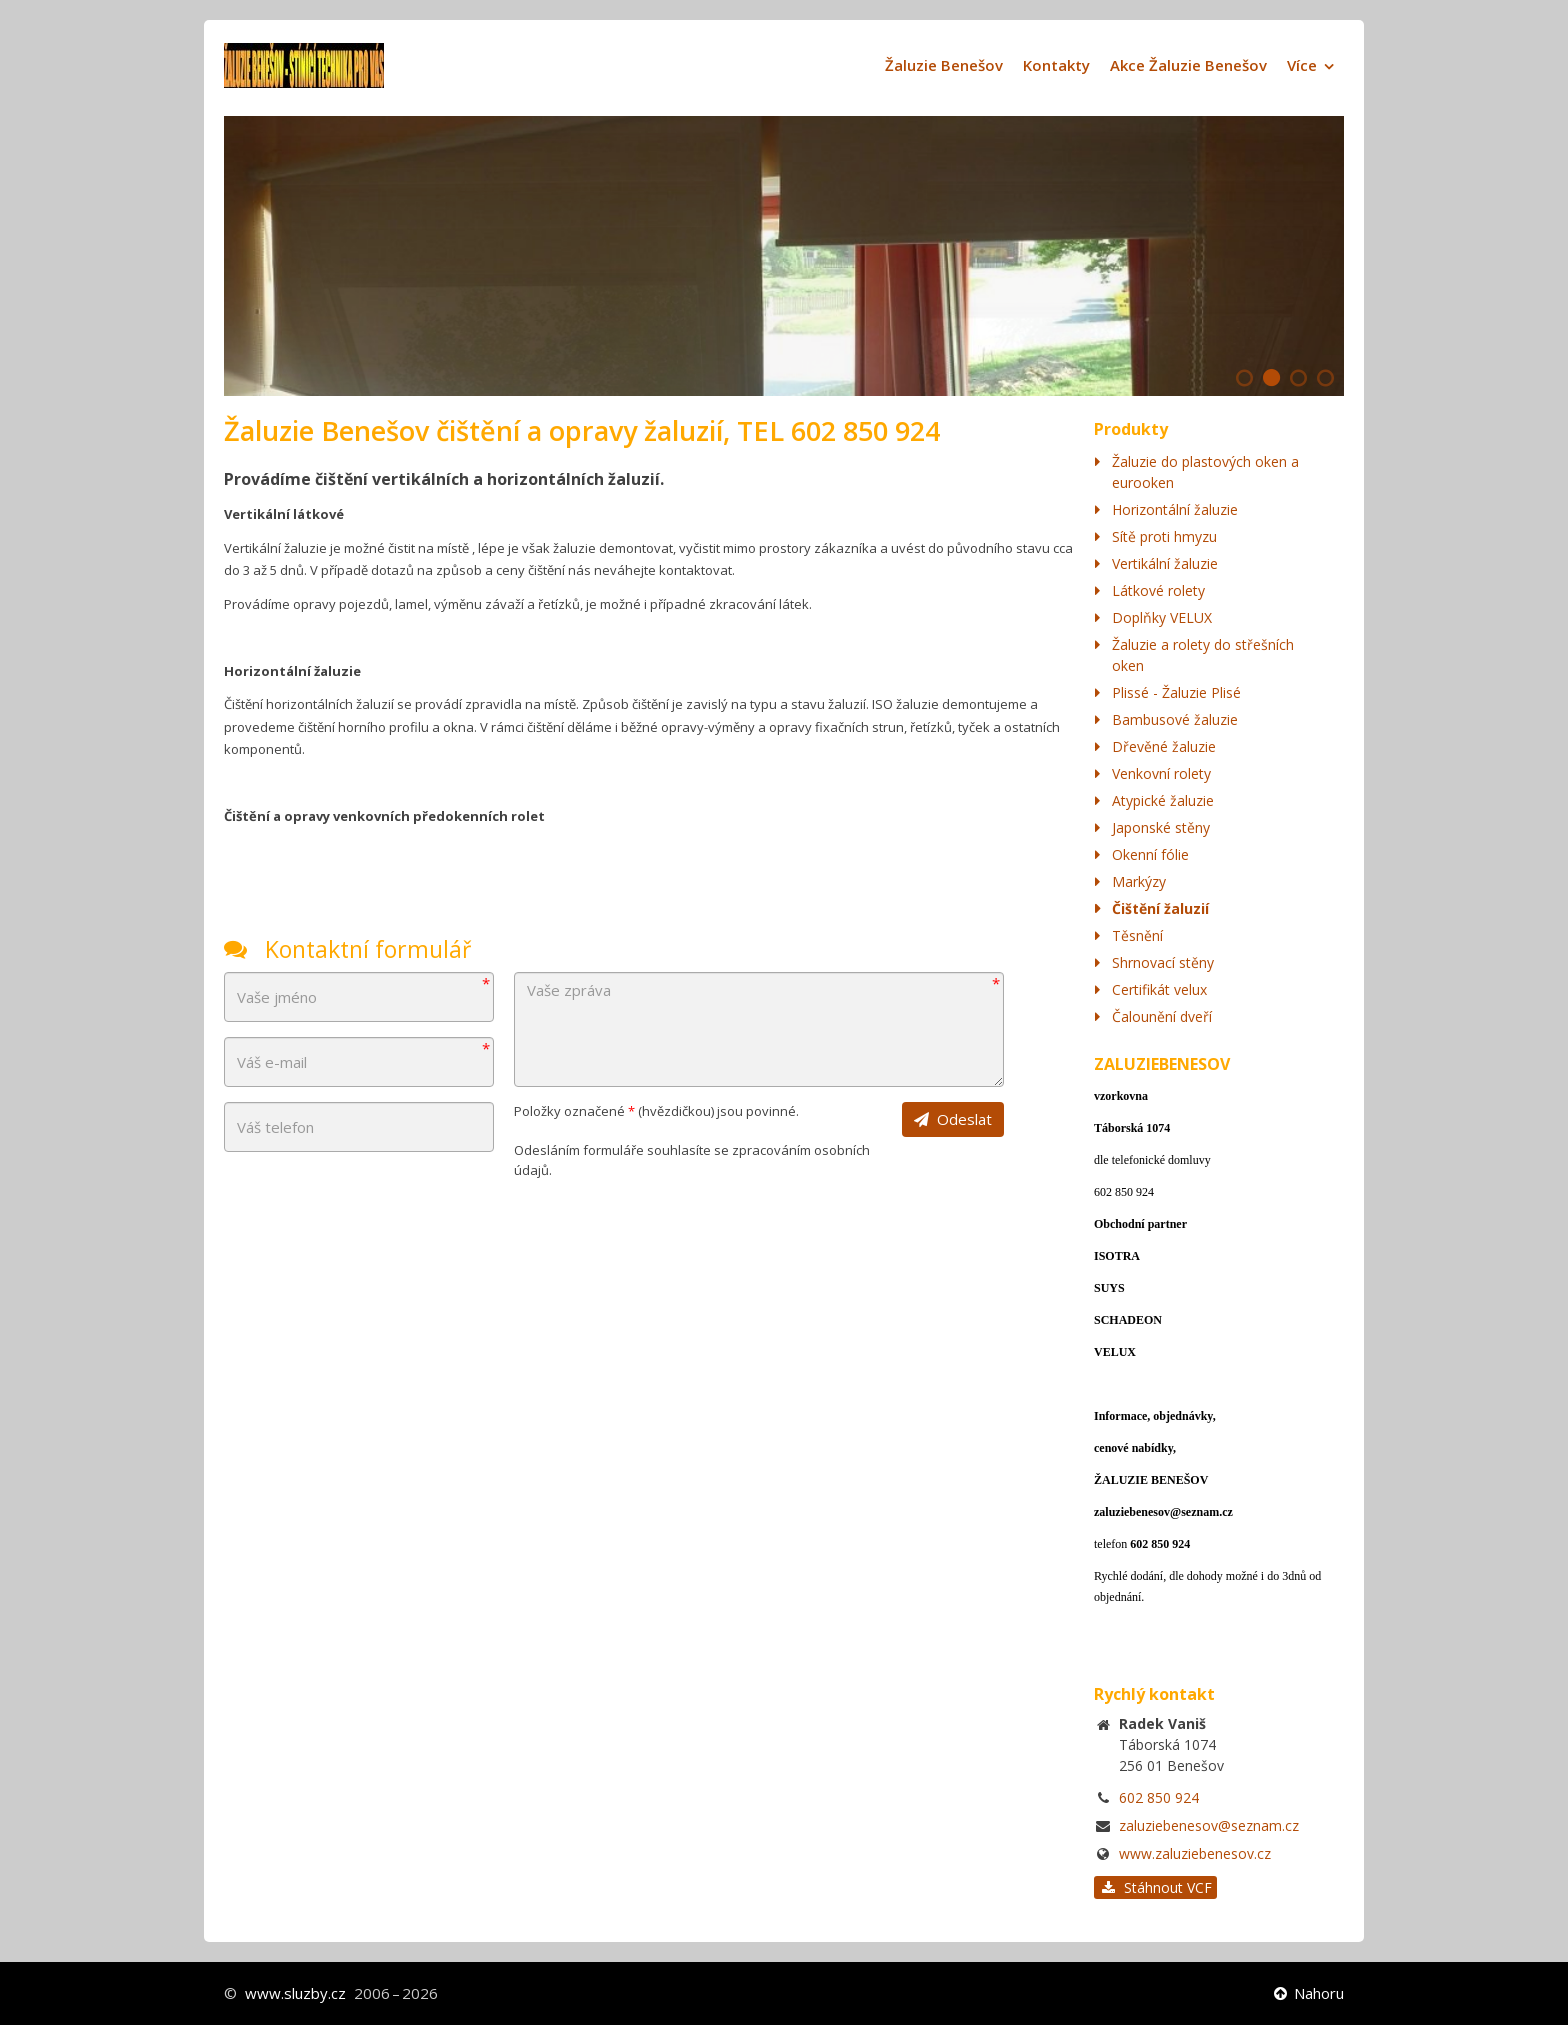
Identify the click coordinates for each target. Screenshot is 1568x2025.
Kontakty (1056, 65)
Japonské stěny (1161, 827)
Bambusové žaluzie (1175, 719)
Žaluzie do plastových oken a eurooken (1205, 472)
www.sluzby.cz (295, 1993)
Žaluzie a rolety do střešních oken (1203, 655)
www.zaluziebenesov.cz (1195, 1853)
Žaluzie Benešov (944, 65)
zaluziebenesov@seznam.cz (1209, 1825)
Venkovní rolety (1161, 773)
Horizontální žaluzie (1175, 509)
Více (1302, 65)
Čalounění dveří (1162, 1016)
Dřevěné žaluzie (1164, 746)
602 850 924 (1159, 1797)
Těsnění (1137, 935)
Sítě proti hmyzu (1164, 536)
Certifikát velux (1159, 989)
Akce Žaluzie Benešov (1188, 65)
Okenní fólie (1150, 854)
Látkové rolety (1158, 590)
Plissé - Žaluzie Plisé (1176, 692)
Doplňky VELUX (1162, 617)
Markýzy (1139, 881)
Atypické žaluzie (1163, 800)
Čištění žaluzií (1160, 908)
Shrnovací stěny (1163, 962)
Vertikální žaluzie (1165, 563)
